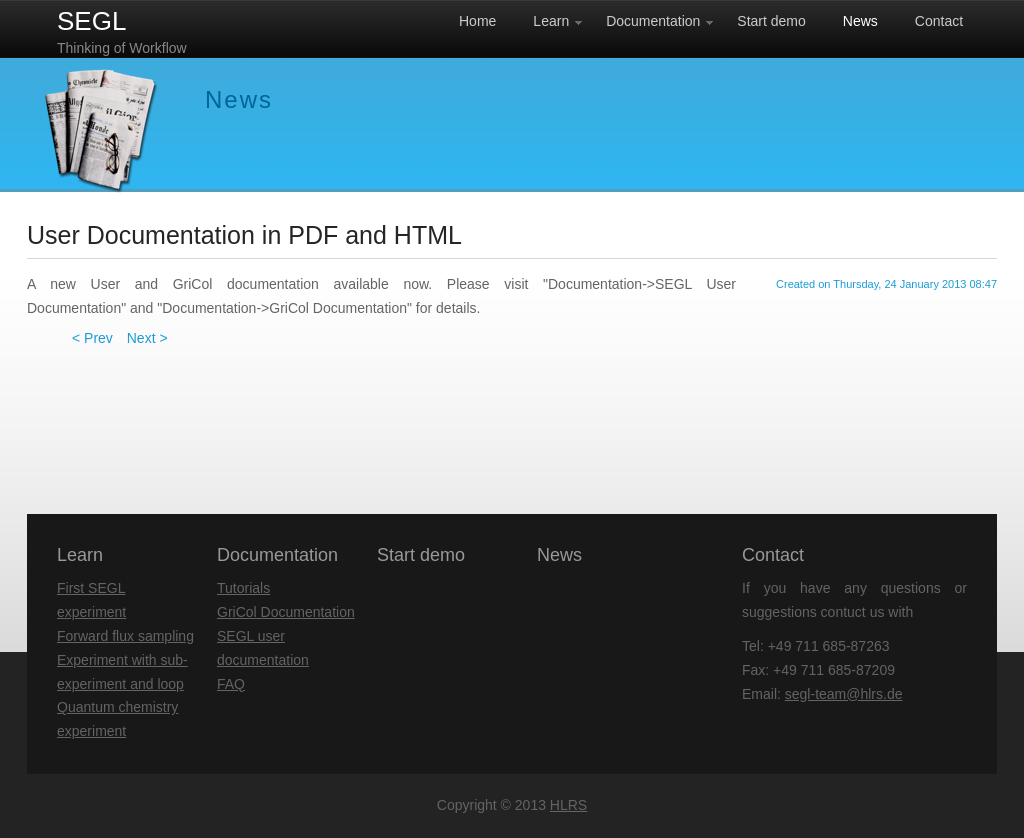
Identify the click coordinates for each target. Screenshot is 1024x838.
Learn (80, 555)
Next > (147, 338)
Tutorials (243, 588)
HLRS (568, 805)
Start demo (421, 555)
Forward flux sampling (125, 636)
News (559, 555)
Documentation (277, 555)
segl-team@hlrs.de (844, 694)
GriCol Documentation (286, 612)
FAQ (231, 684)
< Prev (92, 338)
